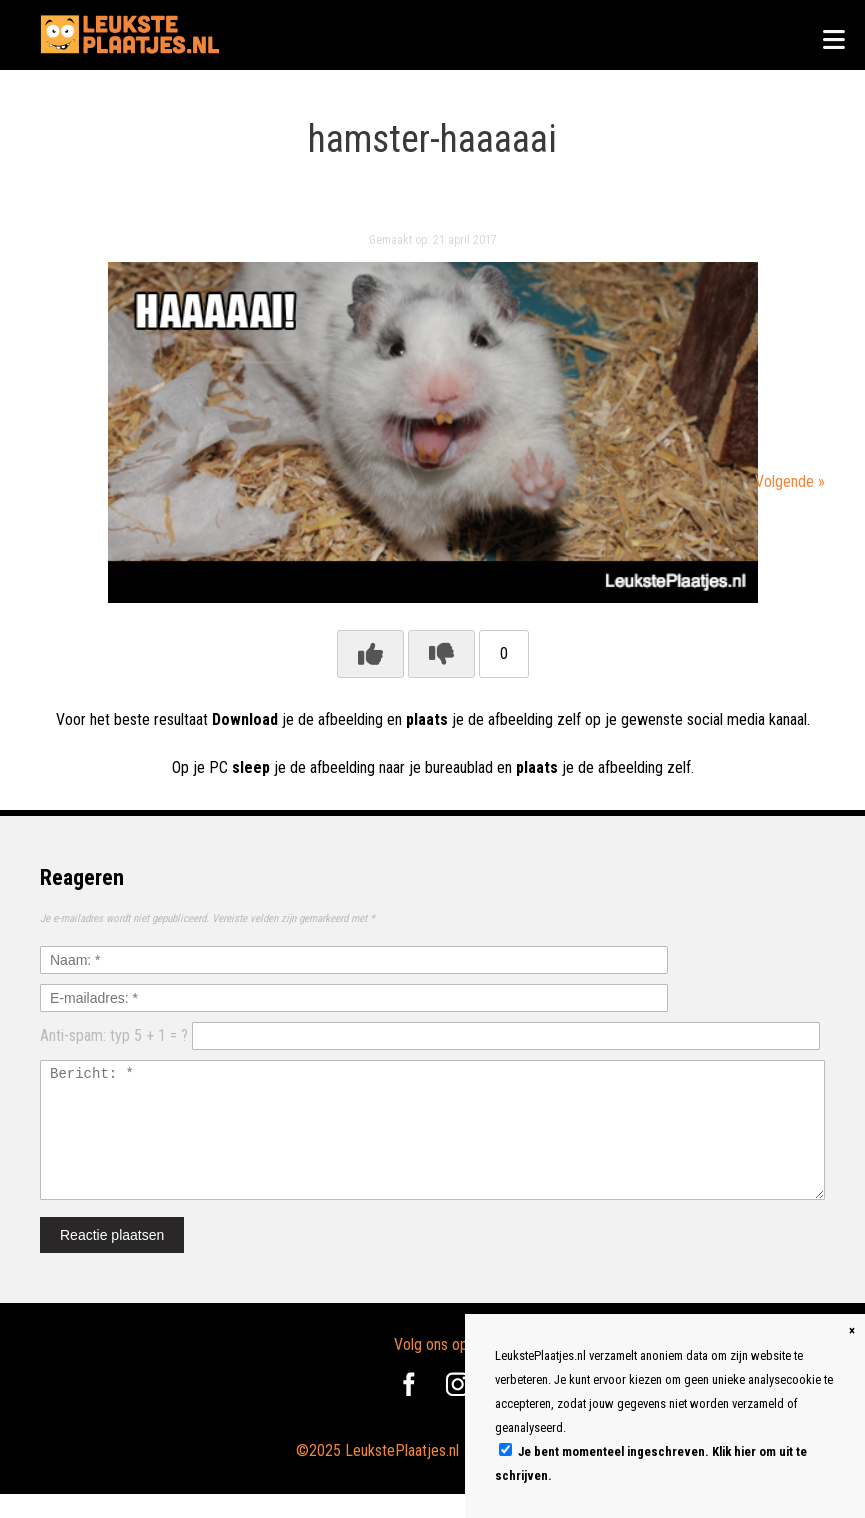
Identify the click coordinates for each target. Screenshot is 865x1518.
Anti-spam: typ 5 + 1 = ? (114, 1035)
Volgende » (790, 481)
